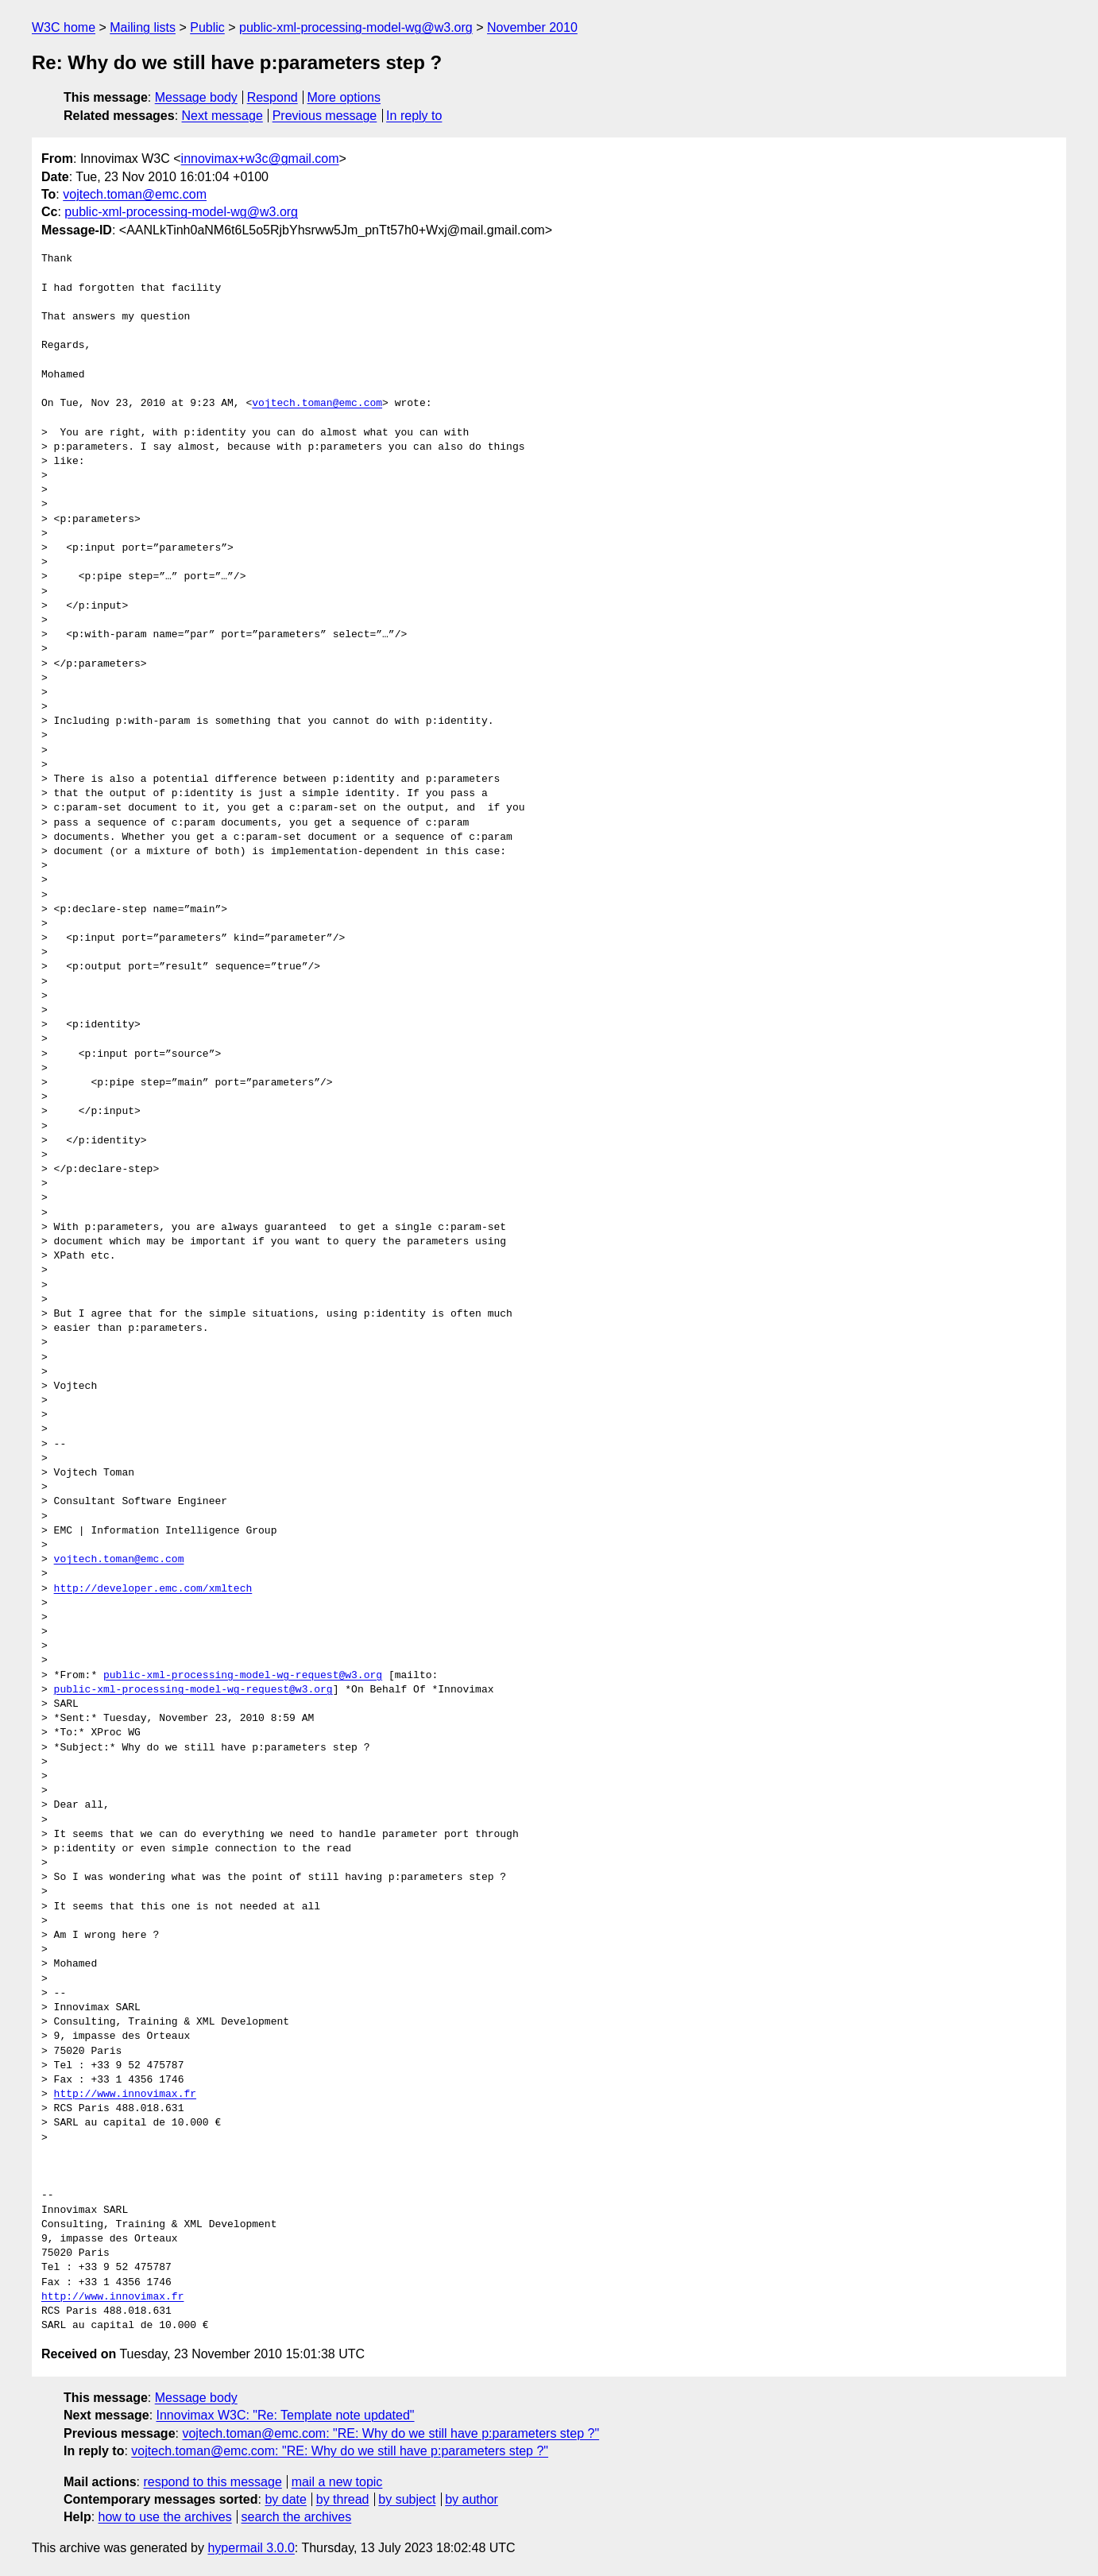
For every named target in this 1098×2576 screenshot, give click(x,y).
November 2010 (532, 27)
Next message (222, 115)
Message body (196, 97)
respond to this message (212, 2482)
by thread (342, 2499)
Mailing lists (143, 27)
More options (344, 97)
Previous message (325, 115)
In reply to (414, 115)
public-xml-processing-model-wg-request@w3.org (242, 1676)
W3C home (63, 27)
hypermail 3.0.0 (250, 2548)
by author (471, 2499)
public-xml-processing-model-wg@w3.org (356, 27)
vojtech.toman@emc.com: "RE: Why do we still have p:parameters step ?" (390, 2433)
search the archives (297, 2517)
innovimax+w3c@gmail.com (260, 158)
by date (285, 2499)
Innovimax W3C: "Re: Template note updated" (286, 2415)
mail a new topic (337, 2482)
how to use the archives (165, 2517)
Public (207, 27)
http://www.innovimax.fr (125, 2094)
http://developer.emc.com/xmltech (153, 1589)
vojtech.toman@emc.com (135, 194)
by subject (406, 2499)
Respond (272, 97)
